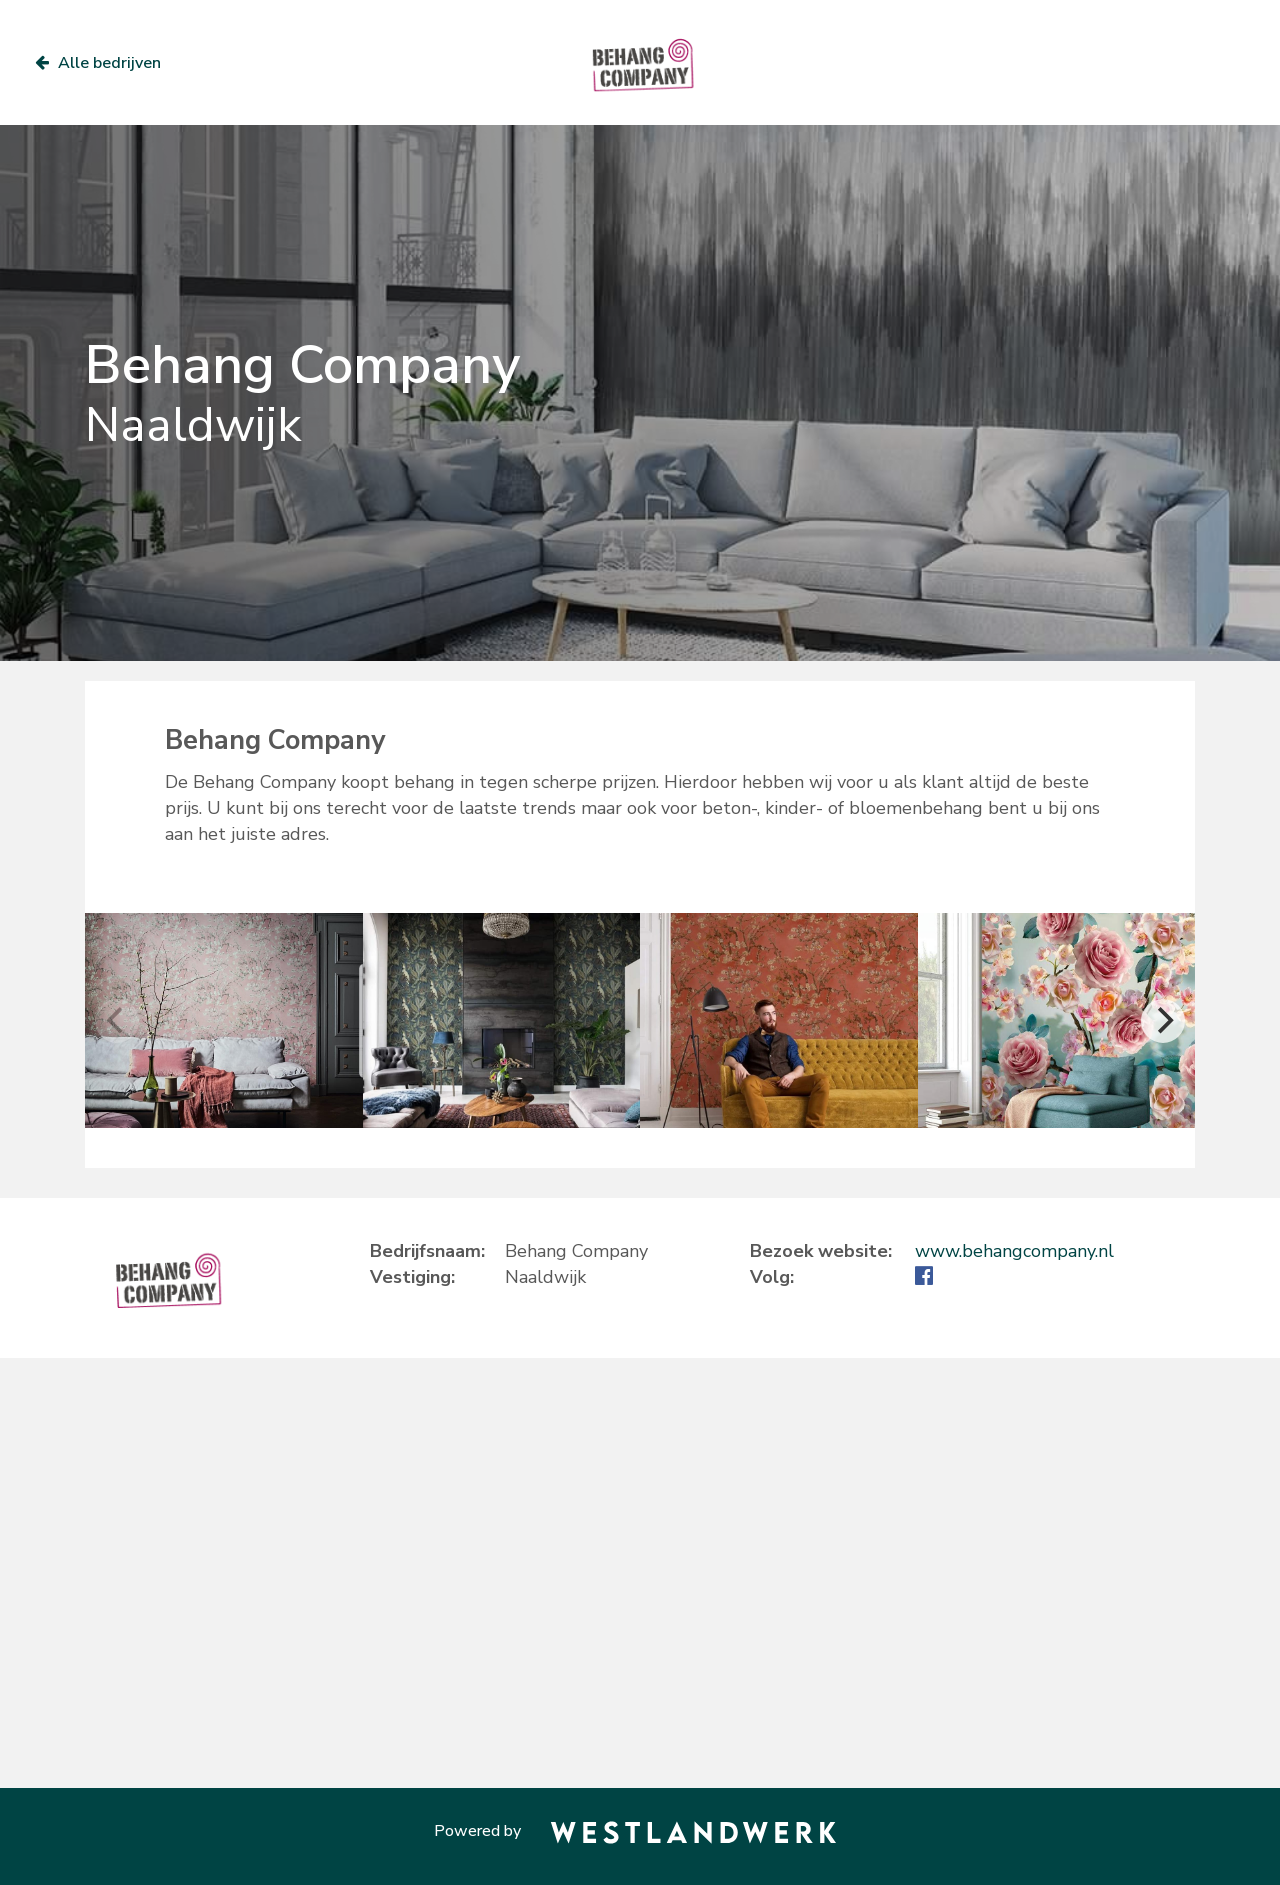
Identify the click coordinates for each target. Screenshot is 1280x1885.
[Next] (1163, 1021)
